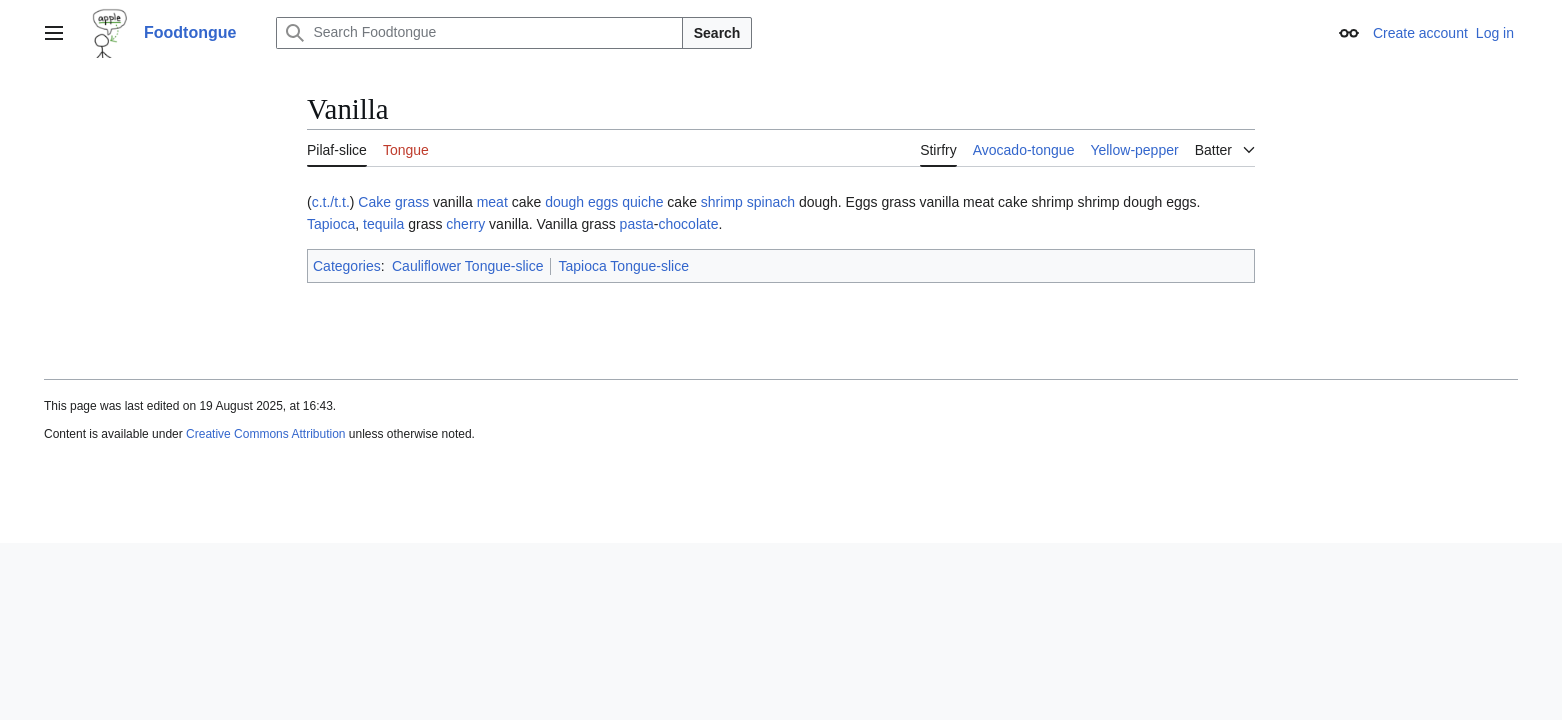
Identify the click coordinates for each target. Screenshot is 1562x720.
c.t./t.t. (331, 202)
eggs (603, 202)
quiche (642, 202)
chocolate (689, 224)
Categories (347, 266)
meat (492, 202)
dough (564, 202)
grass (412, 202)
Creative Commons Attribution (265, 434)
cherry (465, 224)
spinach (771, 202)
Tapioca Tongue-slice (623, 266)
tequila (383, 224)
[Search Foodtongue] (479, 33)
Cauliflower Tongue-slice (467, 266)
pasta (637, 224)
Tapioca (331, 224)
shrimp (722, 202)
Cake (374, 202)
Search (717, 33)
